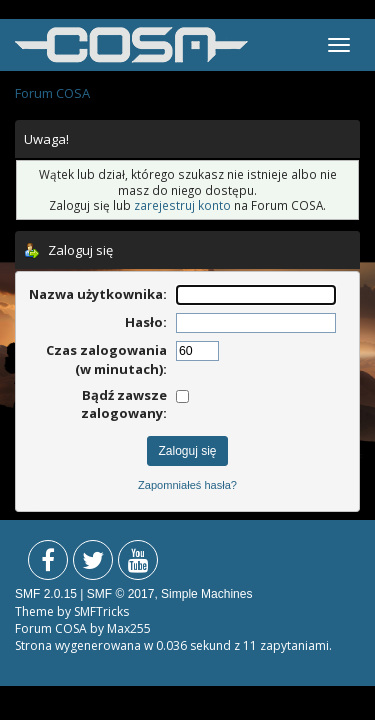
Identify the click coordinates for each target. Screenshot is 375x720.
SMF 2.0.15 (46, 594)
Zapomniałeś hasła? (187, 485)
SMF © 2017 (121, 594)
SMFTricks (101, 611)
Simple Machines (206, 594)
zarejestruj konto (182, 205)
